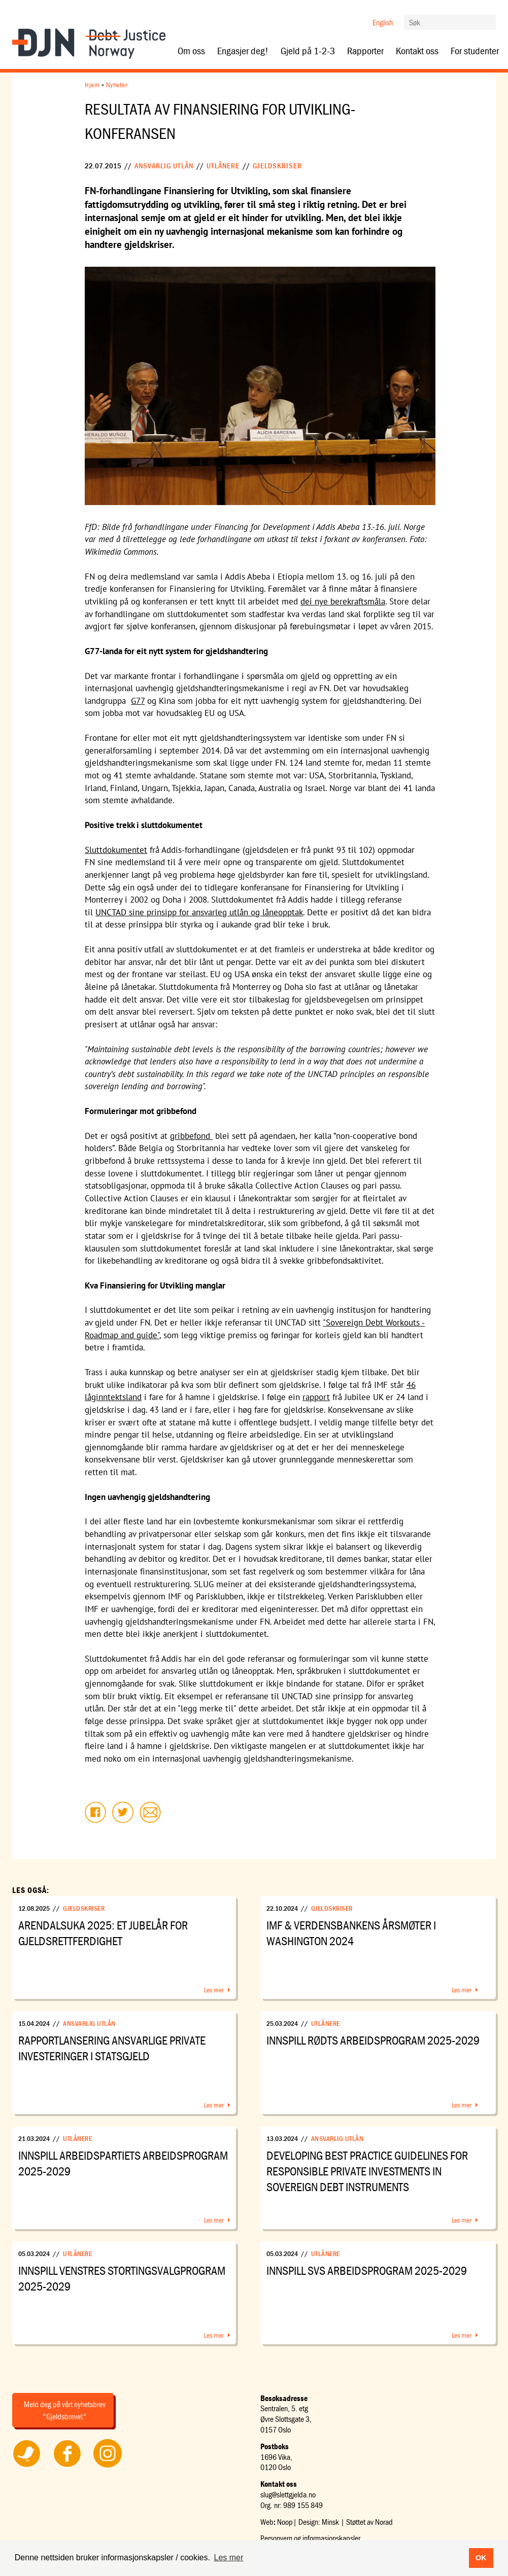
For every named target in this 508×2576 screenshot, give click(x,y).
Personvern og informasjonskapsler (310, 2538)
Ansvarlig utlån (163, 165)
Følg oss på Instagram (107, 2466)
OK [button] (481, 2558)
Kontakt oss (417, 51)
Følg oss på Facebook (67, 2466)
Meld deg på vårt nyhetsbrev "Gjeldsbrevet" (65, 2410)
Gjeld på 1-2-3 (308, 51)
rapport (316, 1397)
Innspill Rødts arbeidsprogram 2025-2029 (373, 2040)
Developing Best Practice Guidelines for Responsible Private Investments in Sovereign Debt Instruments (367, 2171)
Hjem (92, 84)
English (382, 22)
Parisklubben (219, 1596)
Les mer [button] (229, 2557)
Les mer (214, 1989)
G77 (138, 700)
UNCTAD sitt (299, 1322)
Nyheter (117, 84)
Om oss (191, 51)
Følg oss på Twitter (27, 2466)
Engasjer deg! (242, 51)
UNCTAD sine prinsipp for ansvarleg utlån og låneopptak (199, 912)
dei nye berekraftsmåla (342, 601)
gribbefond (191, 1135)
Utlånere (223, 165)
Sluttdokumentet (116, 849)
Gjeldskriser (277, 165)
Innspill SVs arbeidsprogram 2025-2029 (366, 2270)
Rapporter (365, 51)
